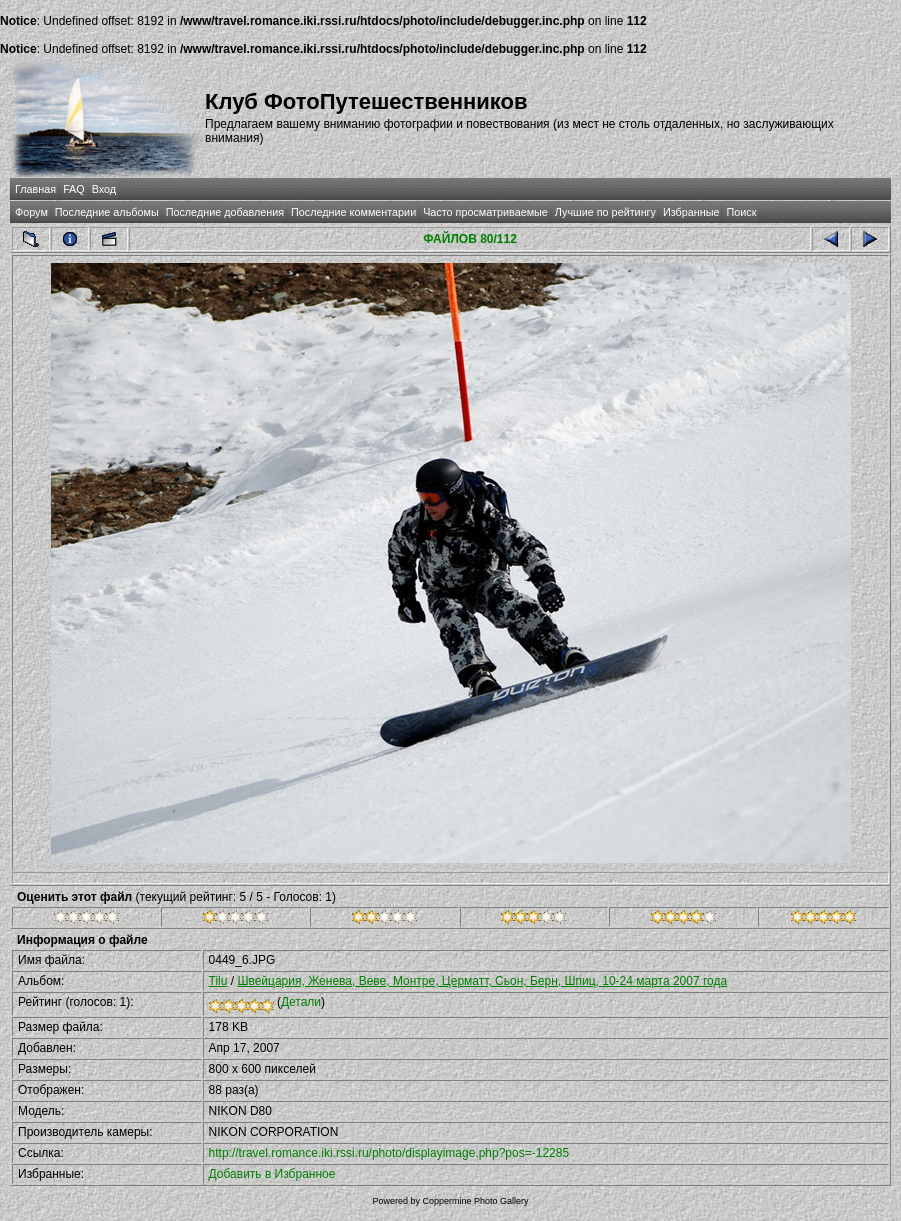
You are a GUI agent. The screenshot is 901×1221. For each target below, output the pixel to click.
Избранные (691, 212)
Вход (104, 189)
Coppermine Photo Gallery (475, 1201)
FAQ (74, 189)
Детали (301, 1002)
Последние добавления (225, 212)
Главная (35, 189)
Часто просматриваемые (485, 212)
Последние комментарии (353, 212)
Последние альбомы (107, 212)
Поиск (741, 212)
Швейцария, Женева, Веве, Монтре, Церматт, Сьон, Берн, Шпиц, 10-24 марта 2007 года (482, 981)
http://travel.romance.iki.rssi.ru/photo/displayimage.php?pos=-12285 (389, 1153)
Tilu (218, 981)
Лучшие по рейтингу (605, 212)
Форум (31, 212)
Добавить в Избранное (272, 1174)
